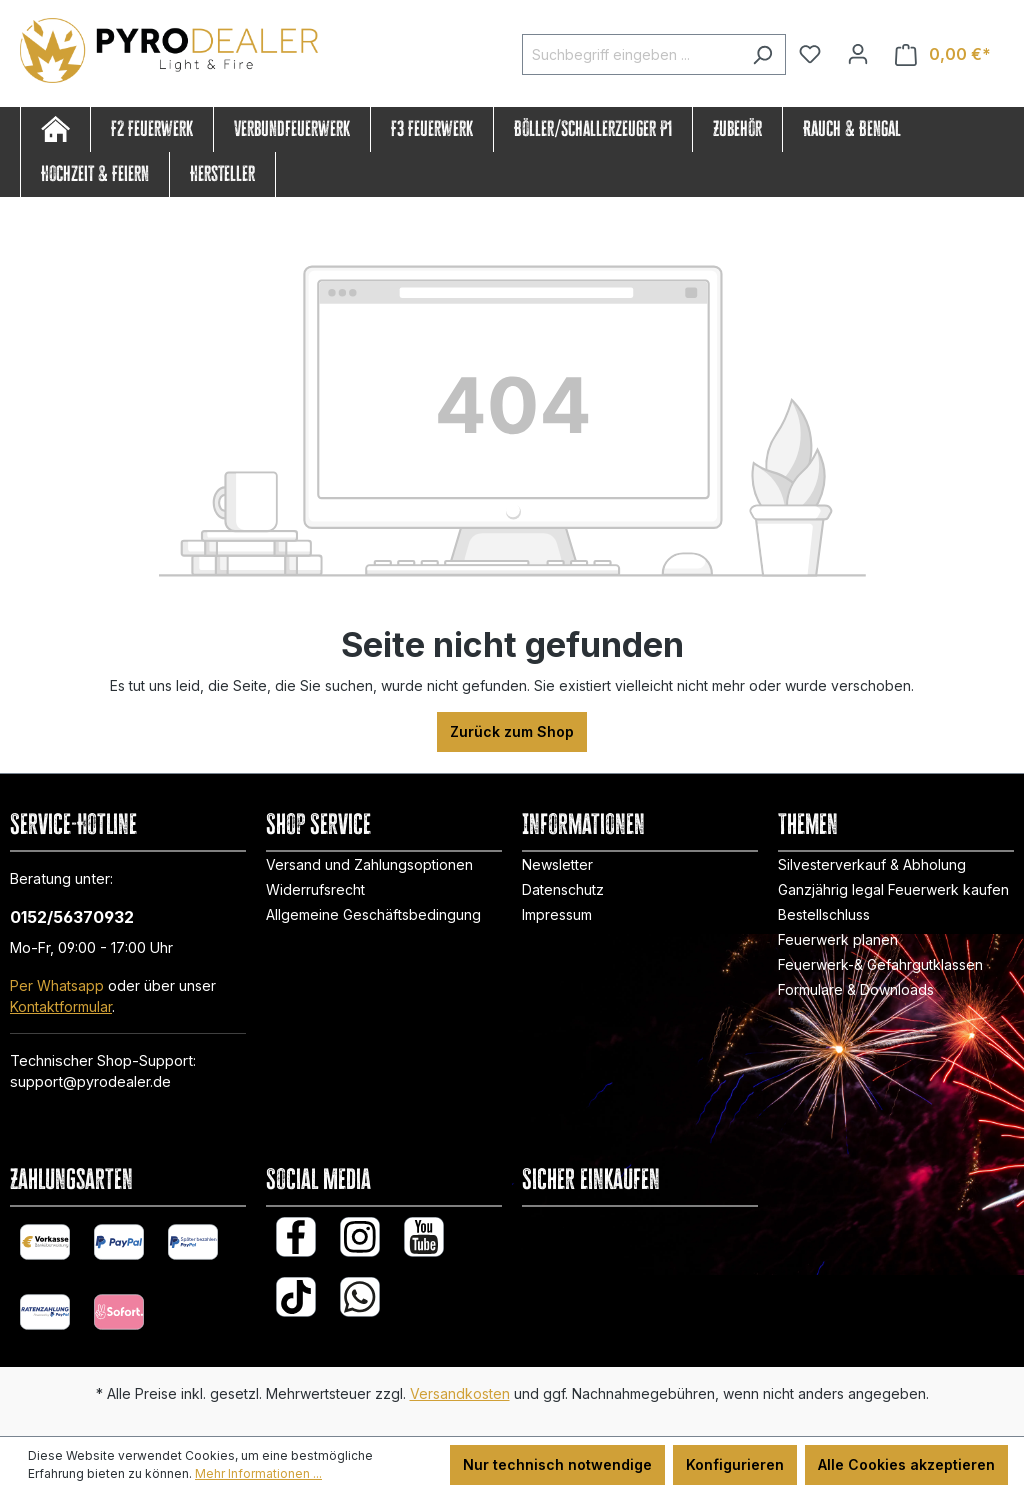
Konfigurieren (735, 1464)
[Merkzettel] (810, 54)
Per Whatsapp (57, 985)
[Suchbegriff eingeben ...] (631, 54)
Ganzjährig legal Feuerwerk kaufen (893, 889)
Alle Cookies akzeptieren (906, 1464)
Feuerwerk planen (838, 939)
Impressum (557, 914)
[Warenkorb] (943, 54)
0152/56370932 (72, 917)
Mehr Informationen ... (258, 1473)
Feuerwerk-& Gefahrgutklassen (880, 964)
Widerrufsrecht (315, 889)
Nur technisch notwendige (557, 1464)
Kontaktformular (61, 1006)
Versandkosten (460, 1393)
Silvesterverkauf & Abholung (872, 864)
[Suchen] (762, 54)
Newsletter (557, 864)
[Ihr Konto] (858, 54)
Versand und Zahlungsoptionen (369, 864)
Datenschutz (563, 889)
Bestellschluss (824, 914)
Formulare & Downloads (856, 989)
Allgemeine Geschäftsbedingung (373, 914)
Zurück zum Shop (512, 731)
